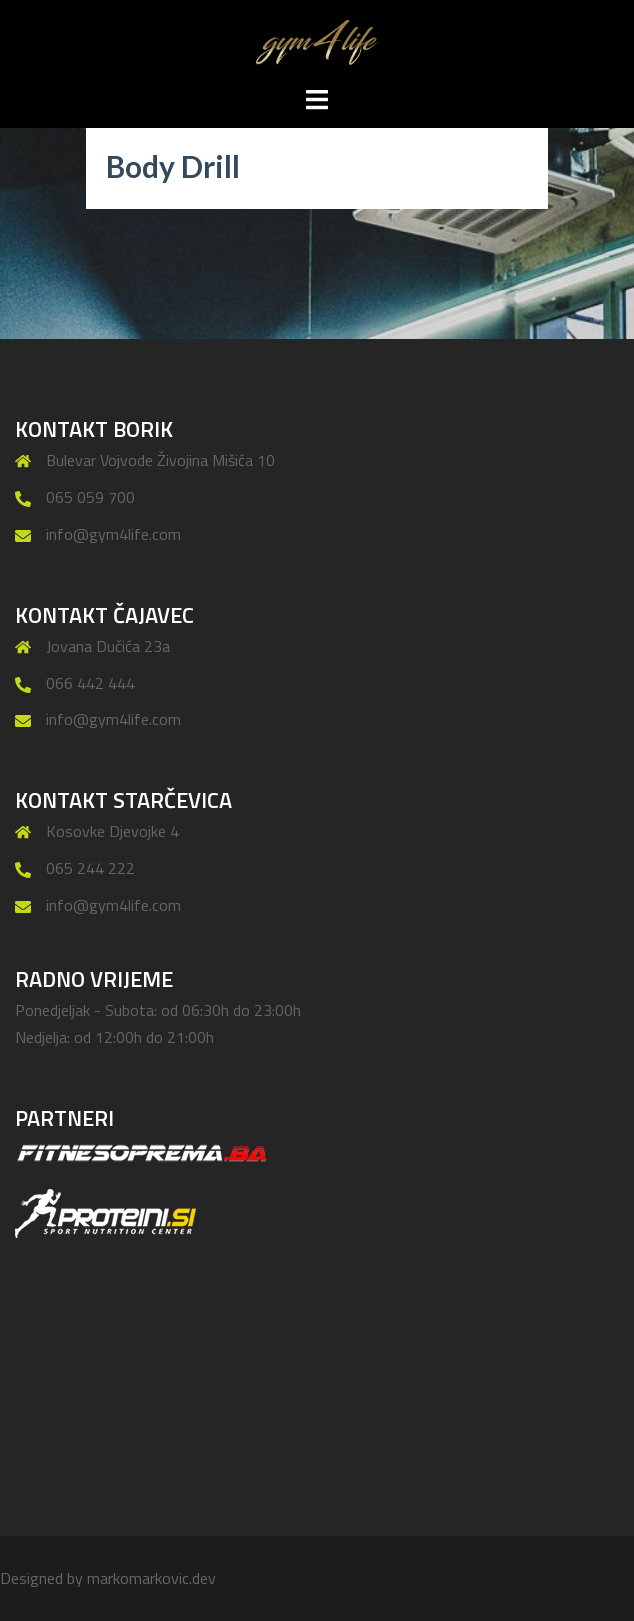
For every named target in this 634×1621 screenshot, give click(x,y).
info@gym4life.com (113, 534)
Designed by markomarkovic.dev (108, 1578)
